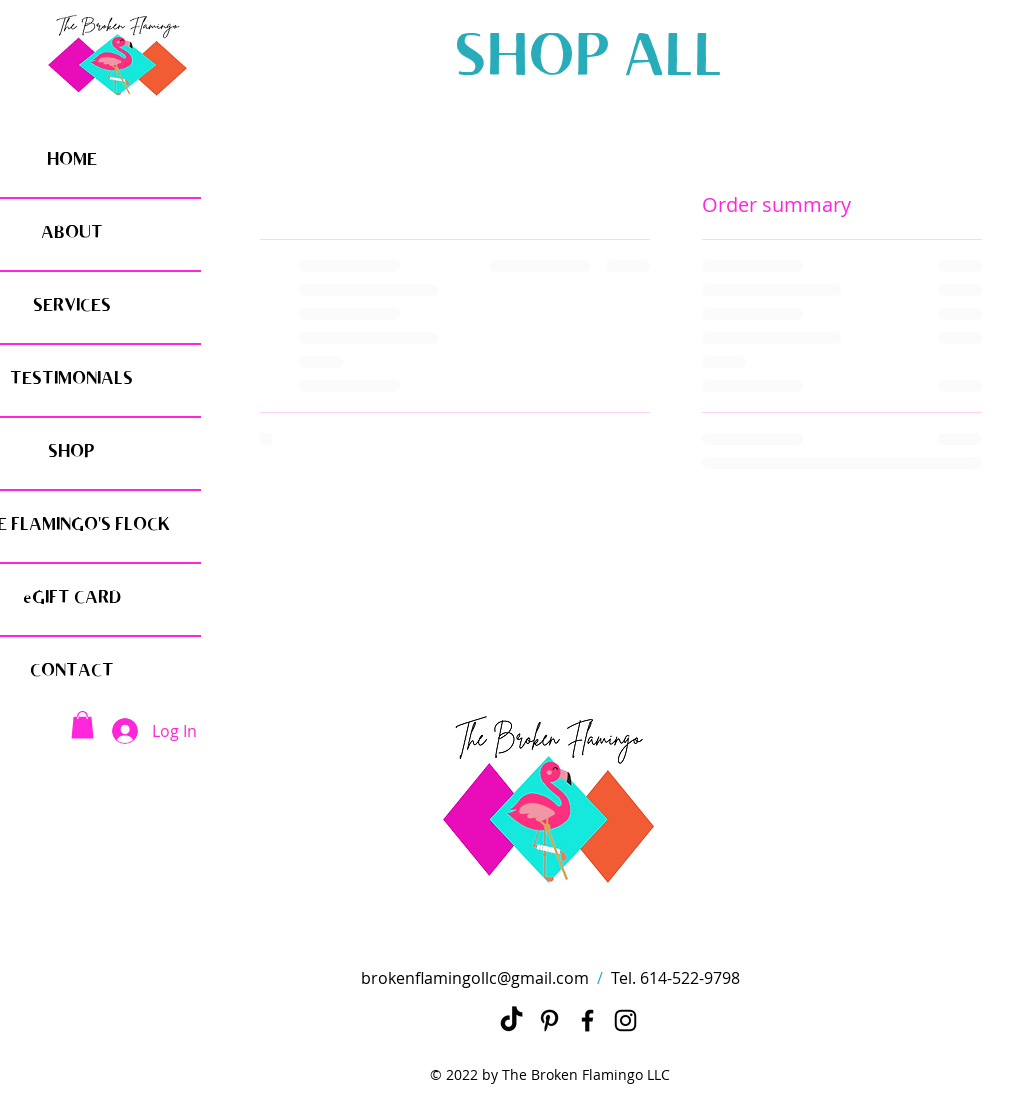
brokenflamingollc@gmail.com (475, 978)
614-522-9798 (690, 978)
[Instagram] (625, 1020)
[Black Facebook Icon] (587, 1020)
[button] (82, 724)
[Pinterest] (549, 1020)
